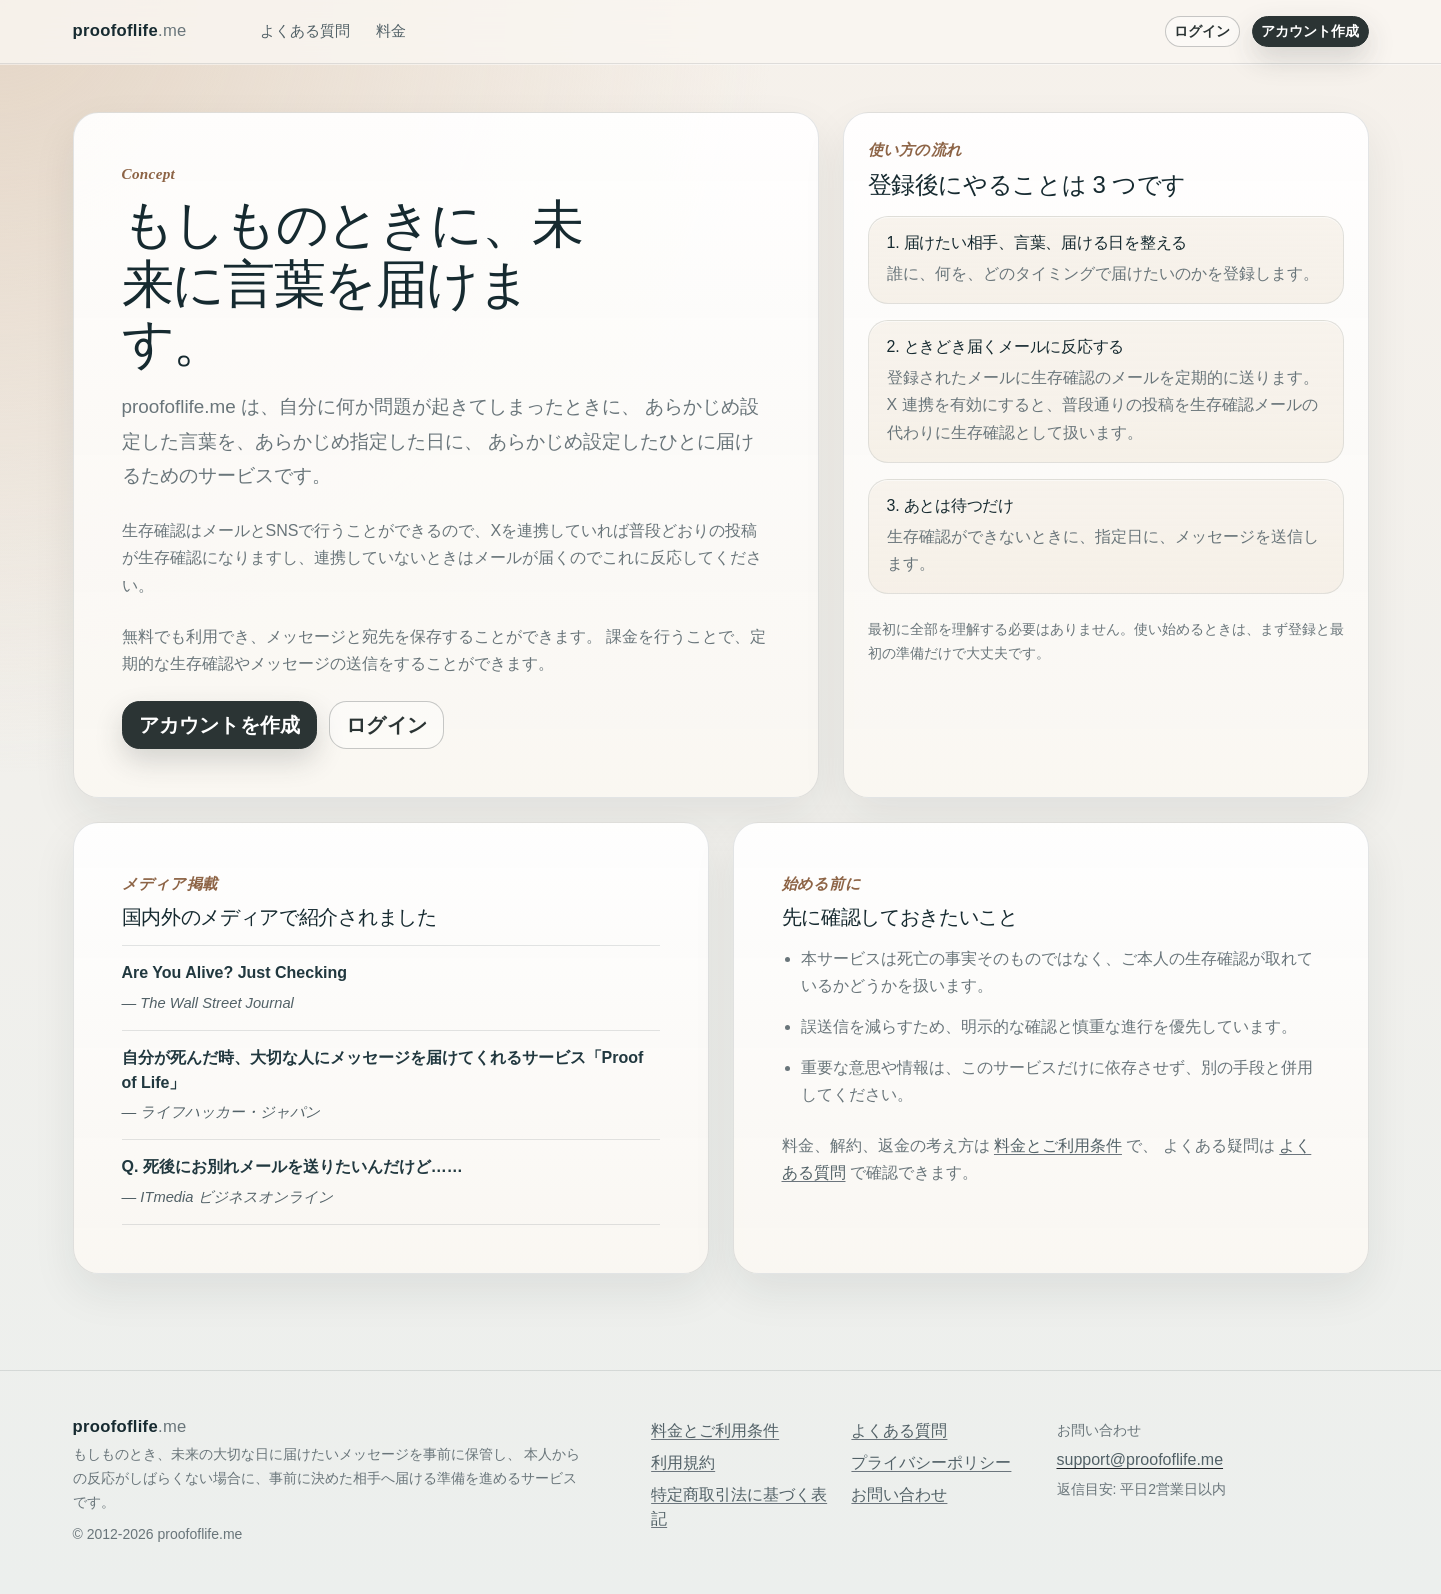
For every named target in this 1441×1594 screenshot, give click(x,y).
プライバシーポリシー (931, 1462)
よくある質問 (305, 30)
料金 (391, 30)
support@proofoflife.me (1140, 1459)
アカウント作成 (1310, 31)
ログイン (1202, 31)
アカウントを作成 (220, 725)
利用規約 (683, 1462)
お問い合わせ (899, 1494)
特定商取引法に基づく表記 (739, 1506)
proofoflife (130, 31)
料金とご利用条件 (1058, 1145)
